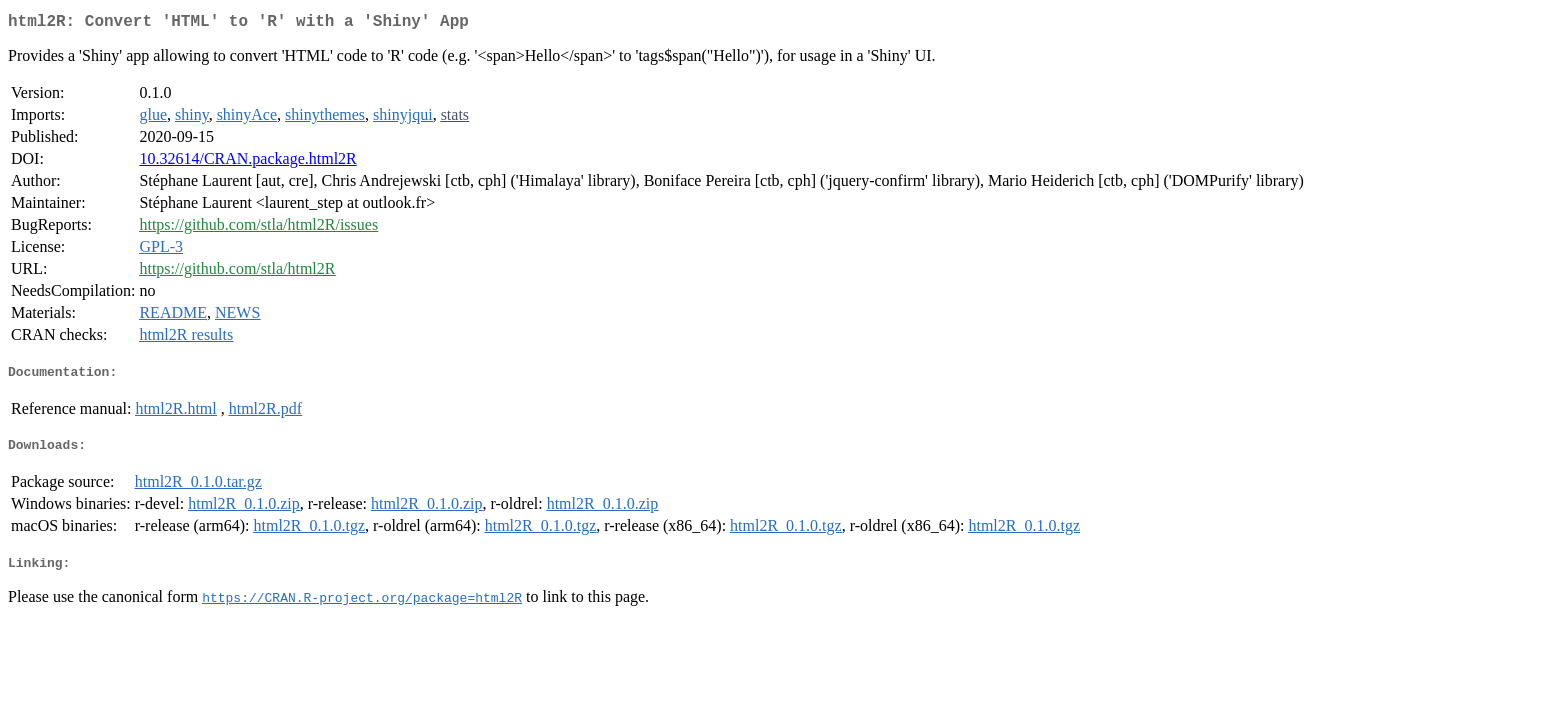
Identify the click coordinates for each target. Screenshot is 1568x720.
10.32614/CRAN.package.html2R (247, 162)
